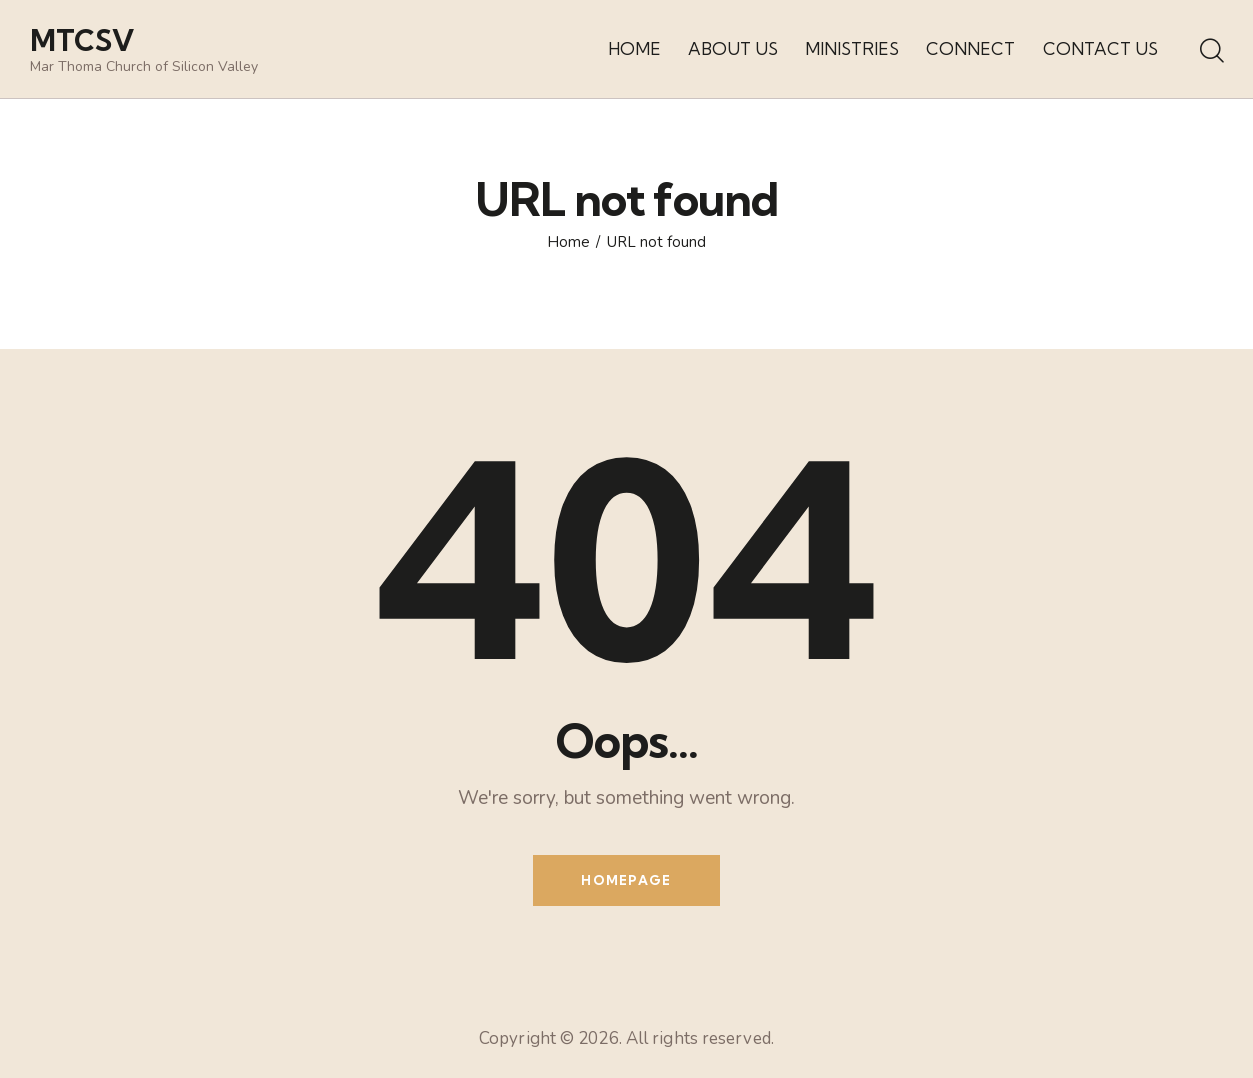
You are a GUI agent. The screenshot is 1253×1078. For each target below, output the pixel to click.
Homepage (626, 880)
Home (568, 242)
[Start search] (1210, 52)
